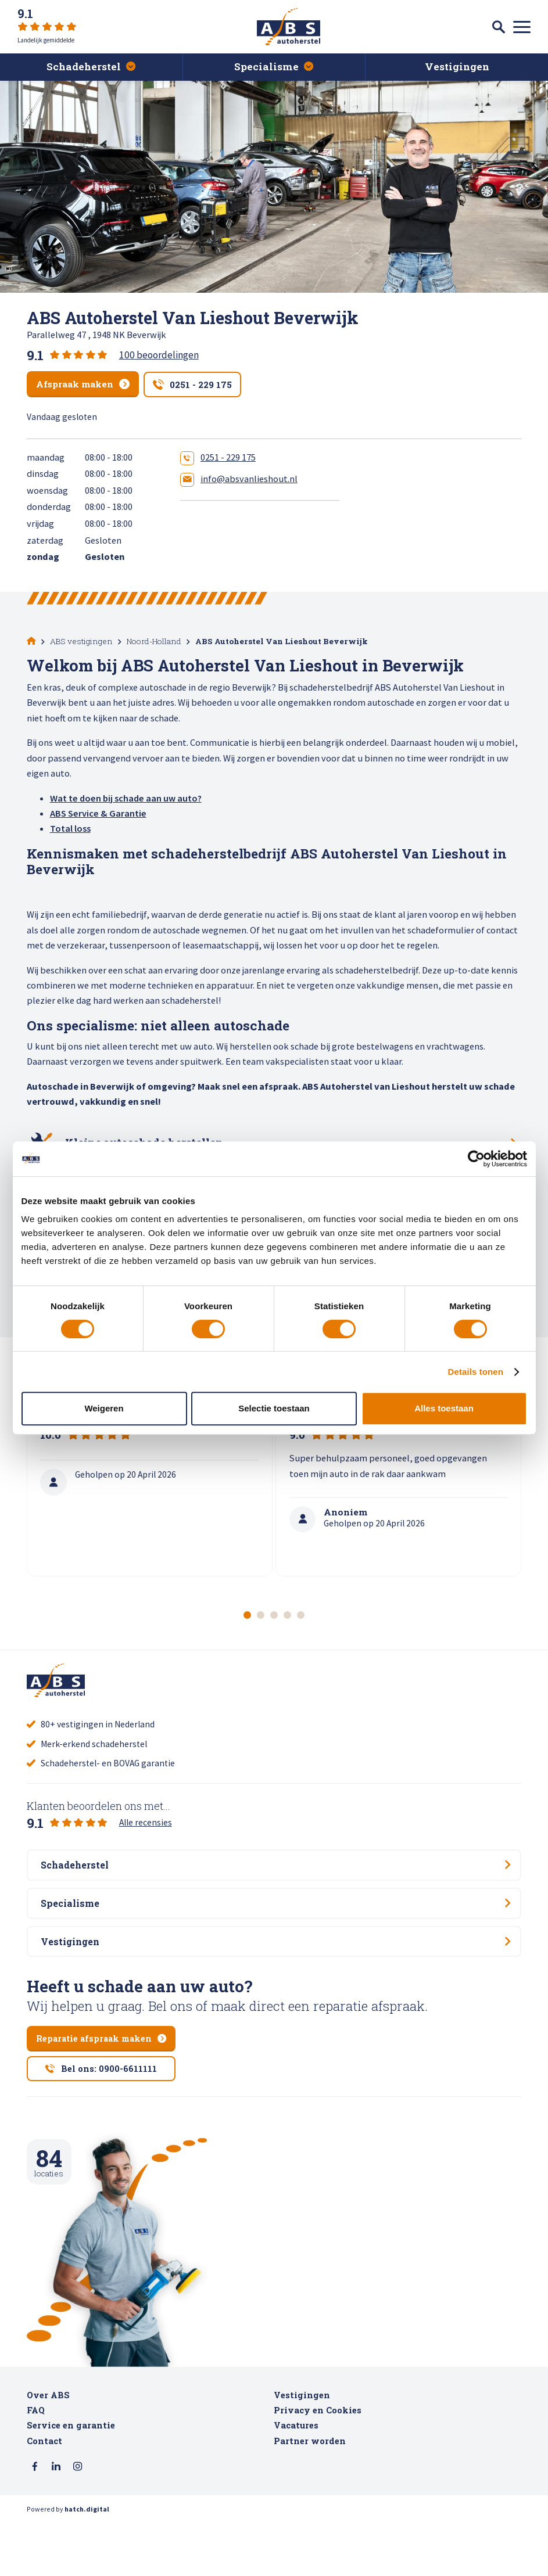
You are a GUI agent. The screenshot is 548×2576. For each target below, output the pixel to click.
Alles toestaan (444, 1408)
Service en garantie (71, 2477)
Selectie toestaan (274, 1408)
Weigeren (103, 1408)
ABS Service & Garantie (98, 813)
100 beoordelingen (159, 355)
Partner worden (310, 2492)
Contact (44, 2492)
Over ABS (48, 2446)
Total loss (70, 828)
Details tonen (475, 1372)
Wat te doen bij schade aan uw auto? (126, 797)
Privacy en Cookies (317, 2462)
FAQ (36, 2462)
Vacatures (296, 2477)
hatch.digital (87, 2563)
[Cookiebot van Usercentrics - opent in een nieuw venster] (476, 1158)
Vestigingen (302, 2446)
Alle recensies (145, 1840)
